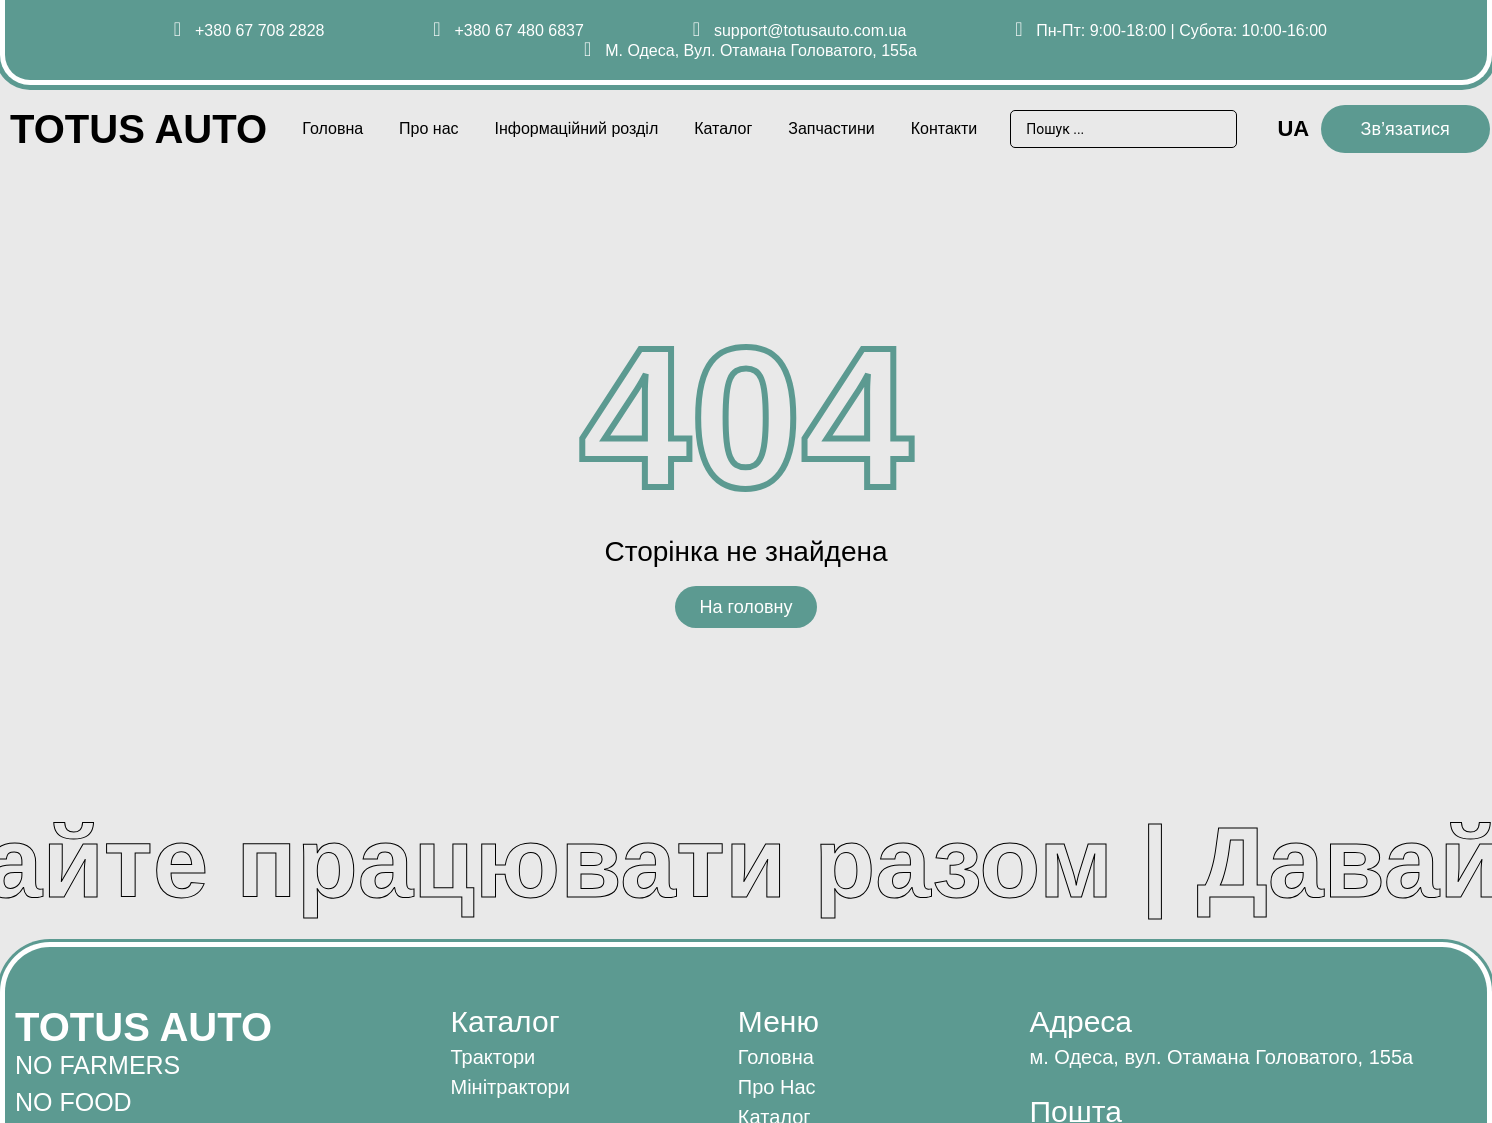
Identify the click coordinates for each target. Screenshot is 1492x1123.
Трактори (493, 1057)
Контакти (944, 128)
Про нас (428, 128)
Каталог (723, 128)
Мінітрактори (510, 1087)
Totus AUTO (138, 129)
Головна (332, 128)
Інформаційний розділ (576, 128)
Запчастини (831, 128)
